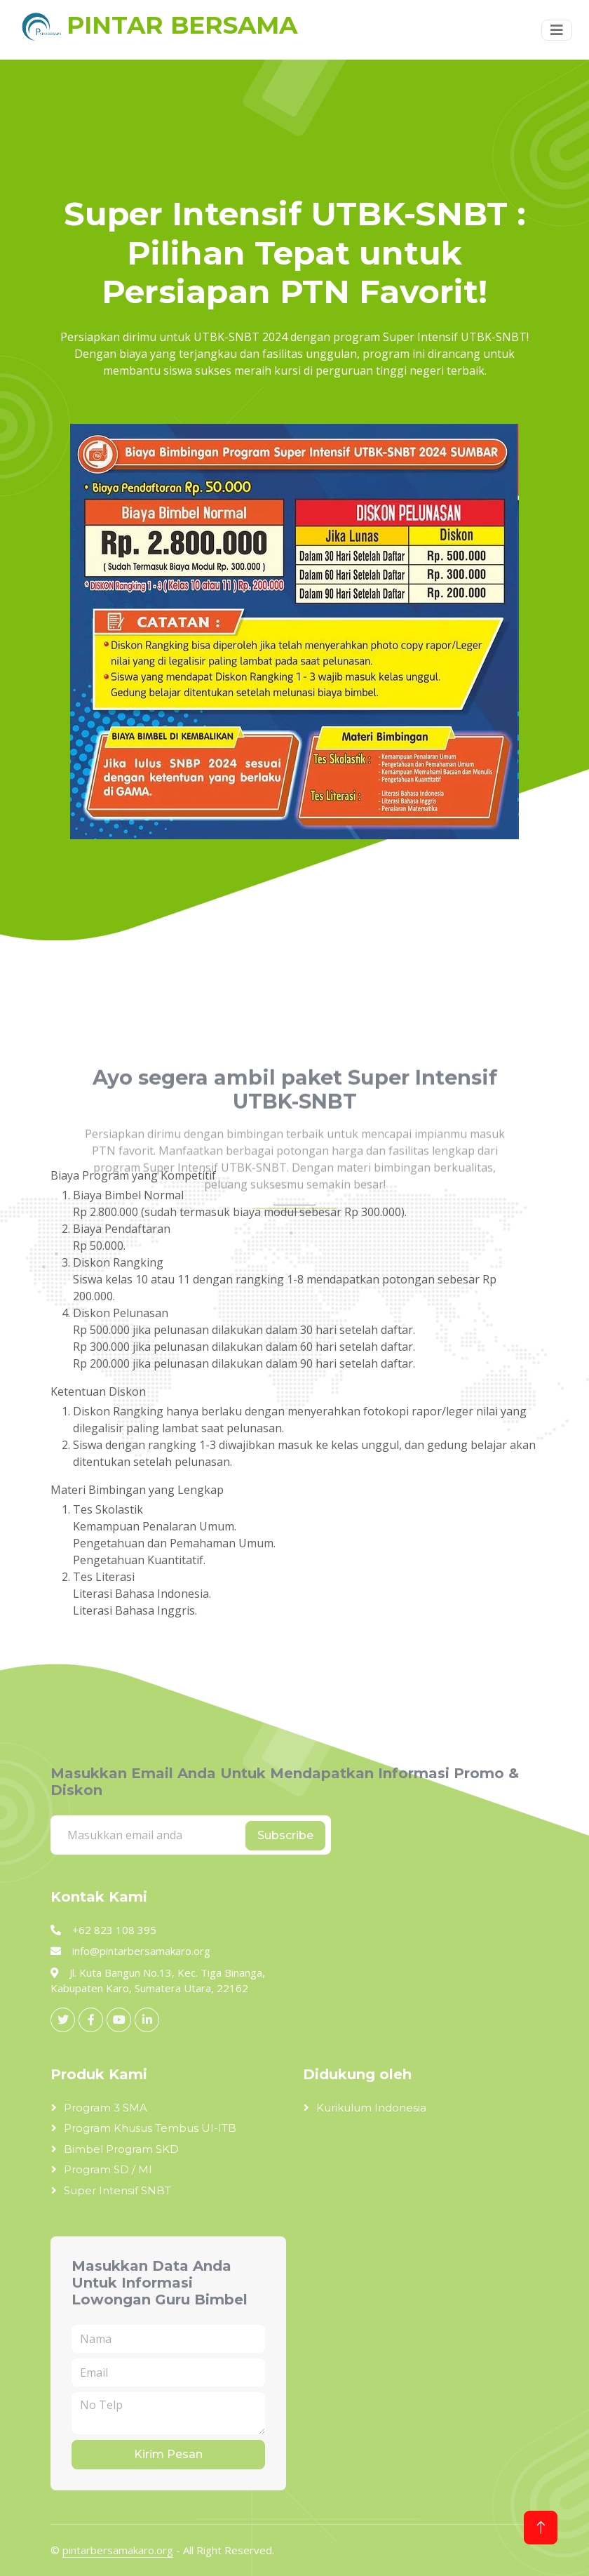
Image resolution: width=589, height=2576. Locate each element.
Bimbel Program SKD (121, 2149)
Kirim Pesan (168, 2454)
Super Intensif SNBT (117, 2190)
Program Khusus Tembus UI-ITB (150, 2128)
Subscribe (285, 1835)
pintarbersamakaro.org (117, 2550)
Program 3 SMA (105, 2107)
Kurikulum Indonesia (371, 2107)
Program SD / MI (108, 2169)
